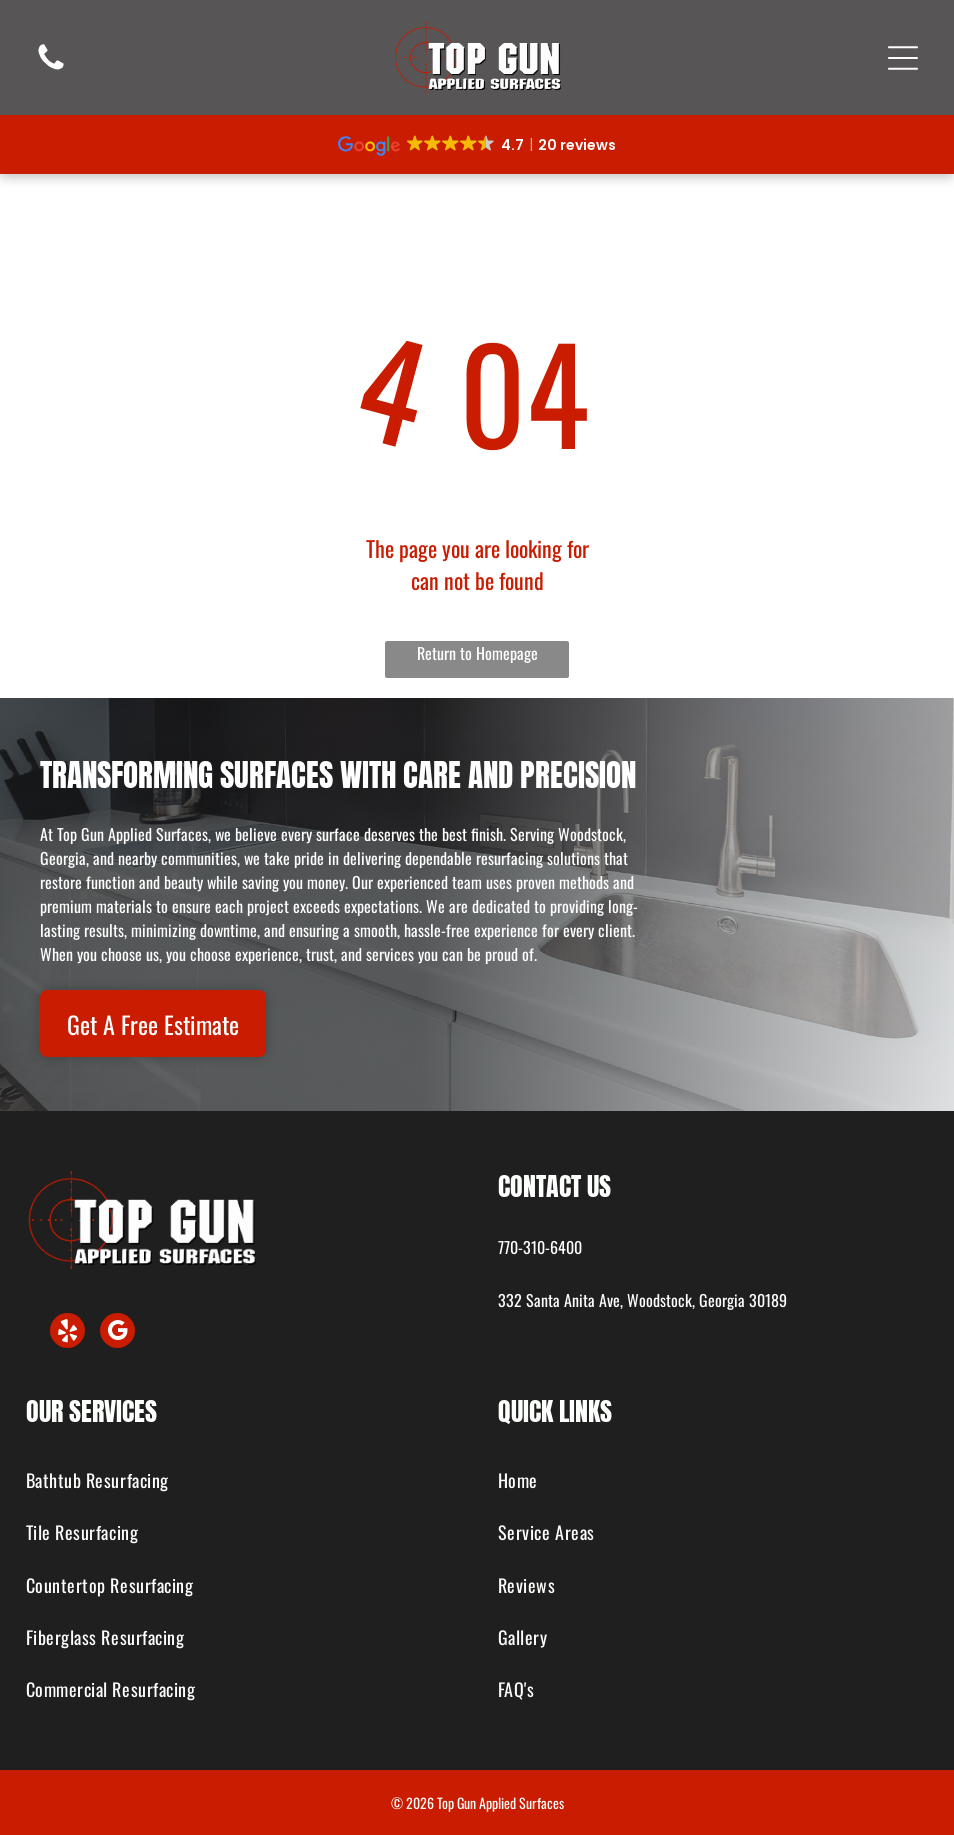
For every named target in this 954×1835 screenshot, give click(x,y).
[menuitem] (241, 1481)
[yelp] (67, 1333)
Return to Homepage (477, 653)
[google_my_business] (117, 1333)
